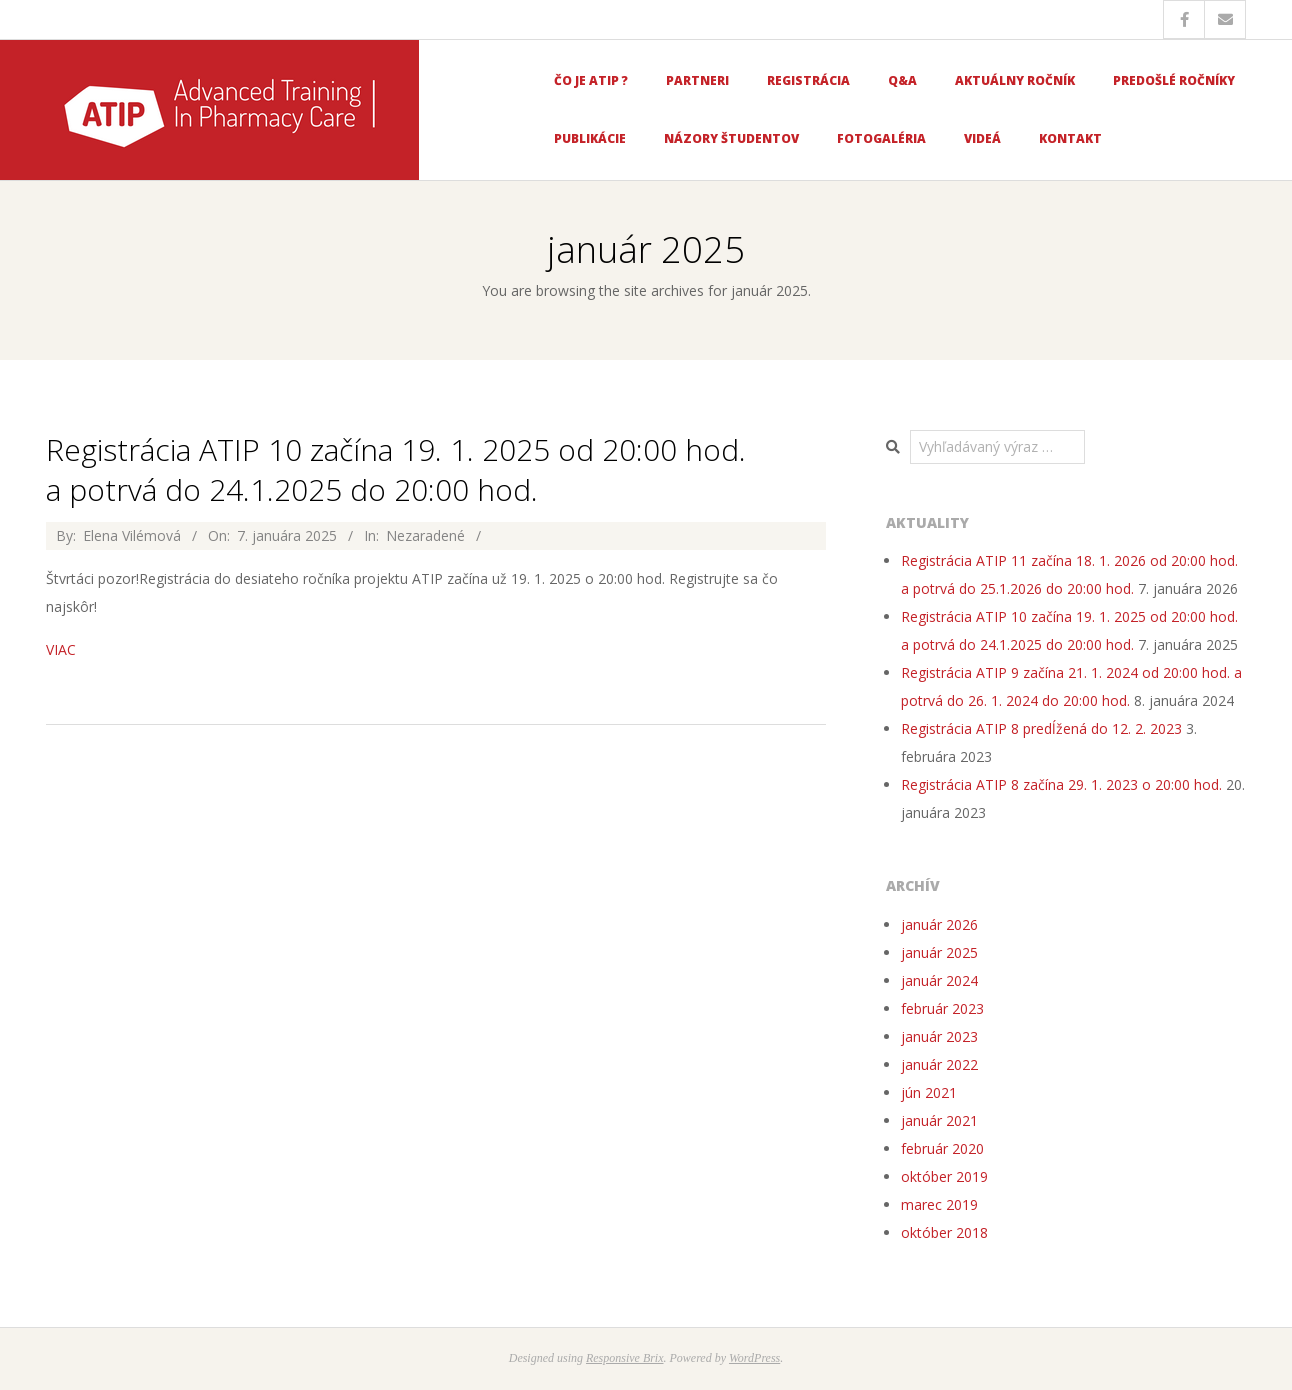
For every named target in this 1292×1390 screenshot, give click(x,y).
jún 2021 (929, 1092)
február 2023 (942, 1008)
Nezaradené (425, 535)
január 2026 (939, 924)
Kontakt (1070, 138)
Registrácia (808, 80)
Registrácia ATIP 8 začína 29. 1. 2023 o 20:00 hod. (1061, 784)
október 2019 (944, 1176)
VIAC (61, 649)
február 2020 (942, 1148)
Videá (982, 138)
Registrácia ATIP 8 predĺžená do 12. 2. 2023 (1041, 728)
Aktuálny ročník (1015, 80)
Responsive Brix (625, 1358)
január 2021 (939, 1120)
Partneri (697, 80)
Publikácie (590, 138)
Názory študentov (731, 138)
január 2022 (939, 1064)
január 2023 (939, 1036)
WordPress (754, 1358)
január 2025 (939, 952)
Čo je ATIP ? (591, 80)
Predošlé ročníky (1174, 80)
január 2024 (939, 980)
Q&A (902, 80)
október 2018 (944, 1232)
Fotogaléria (881, 138)
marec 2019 (939, 1204)
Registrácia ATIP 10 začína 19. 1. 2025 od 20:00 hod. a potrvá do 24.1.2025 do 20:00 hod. (396, 469)
